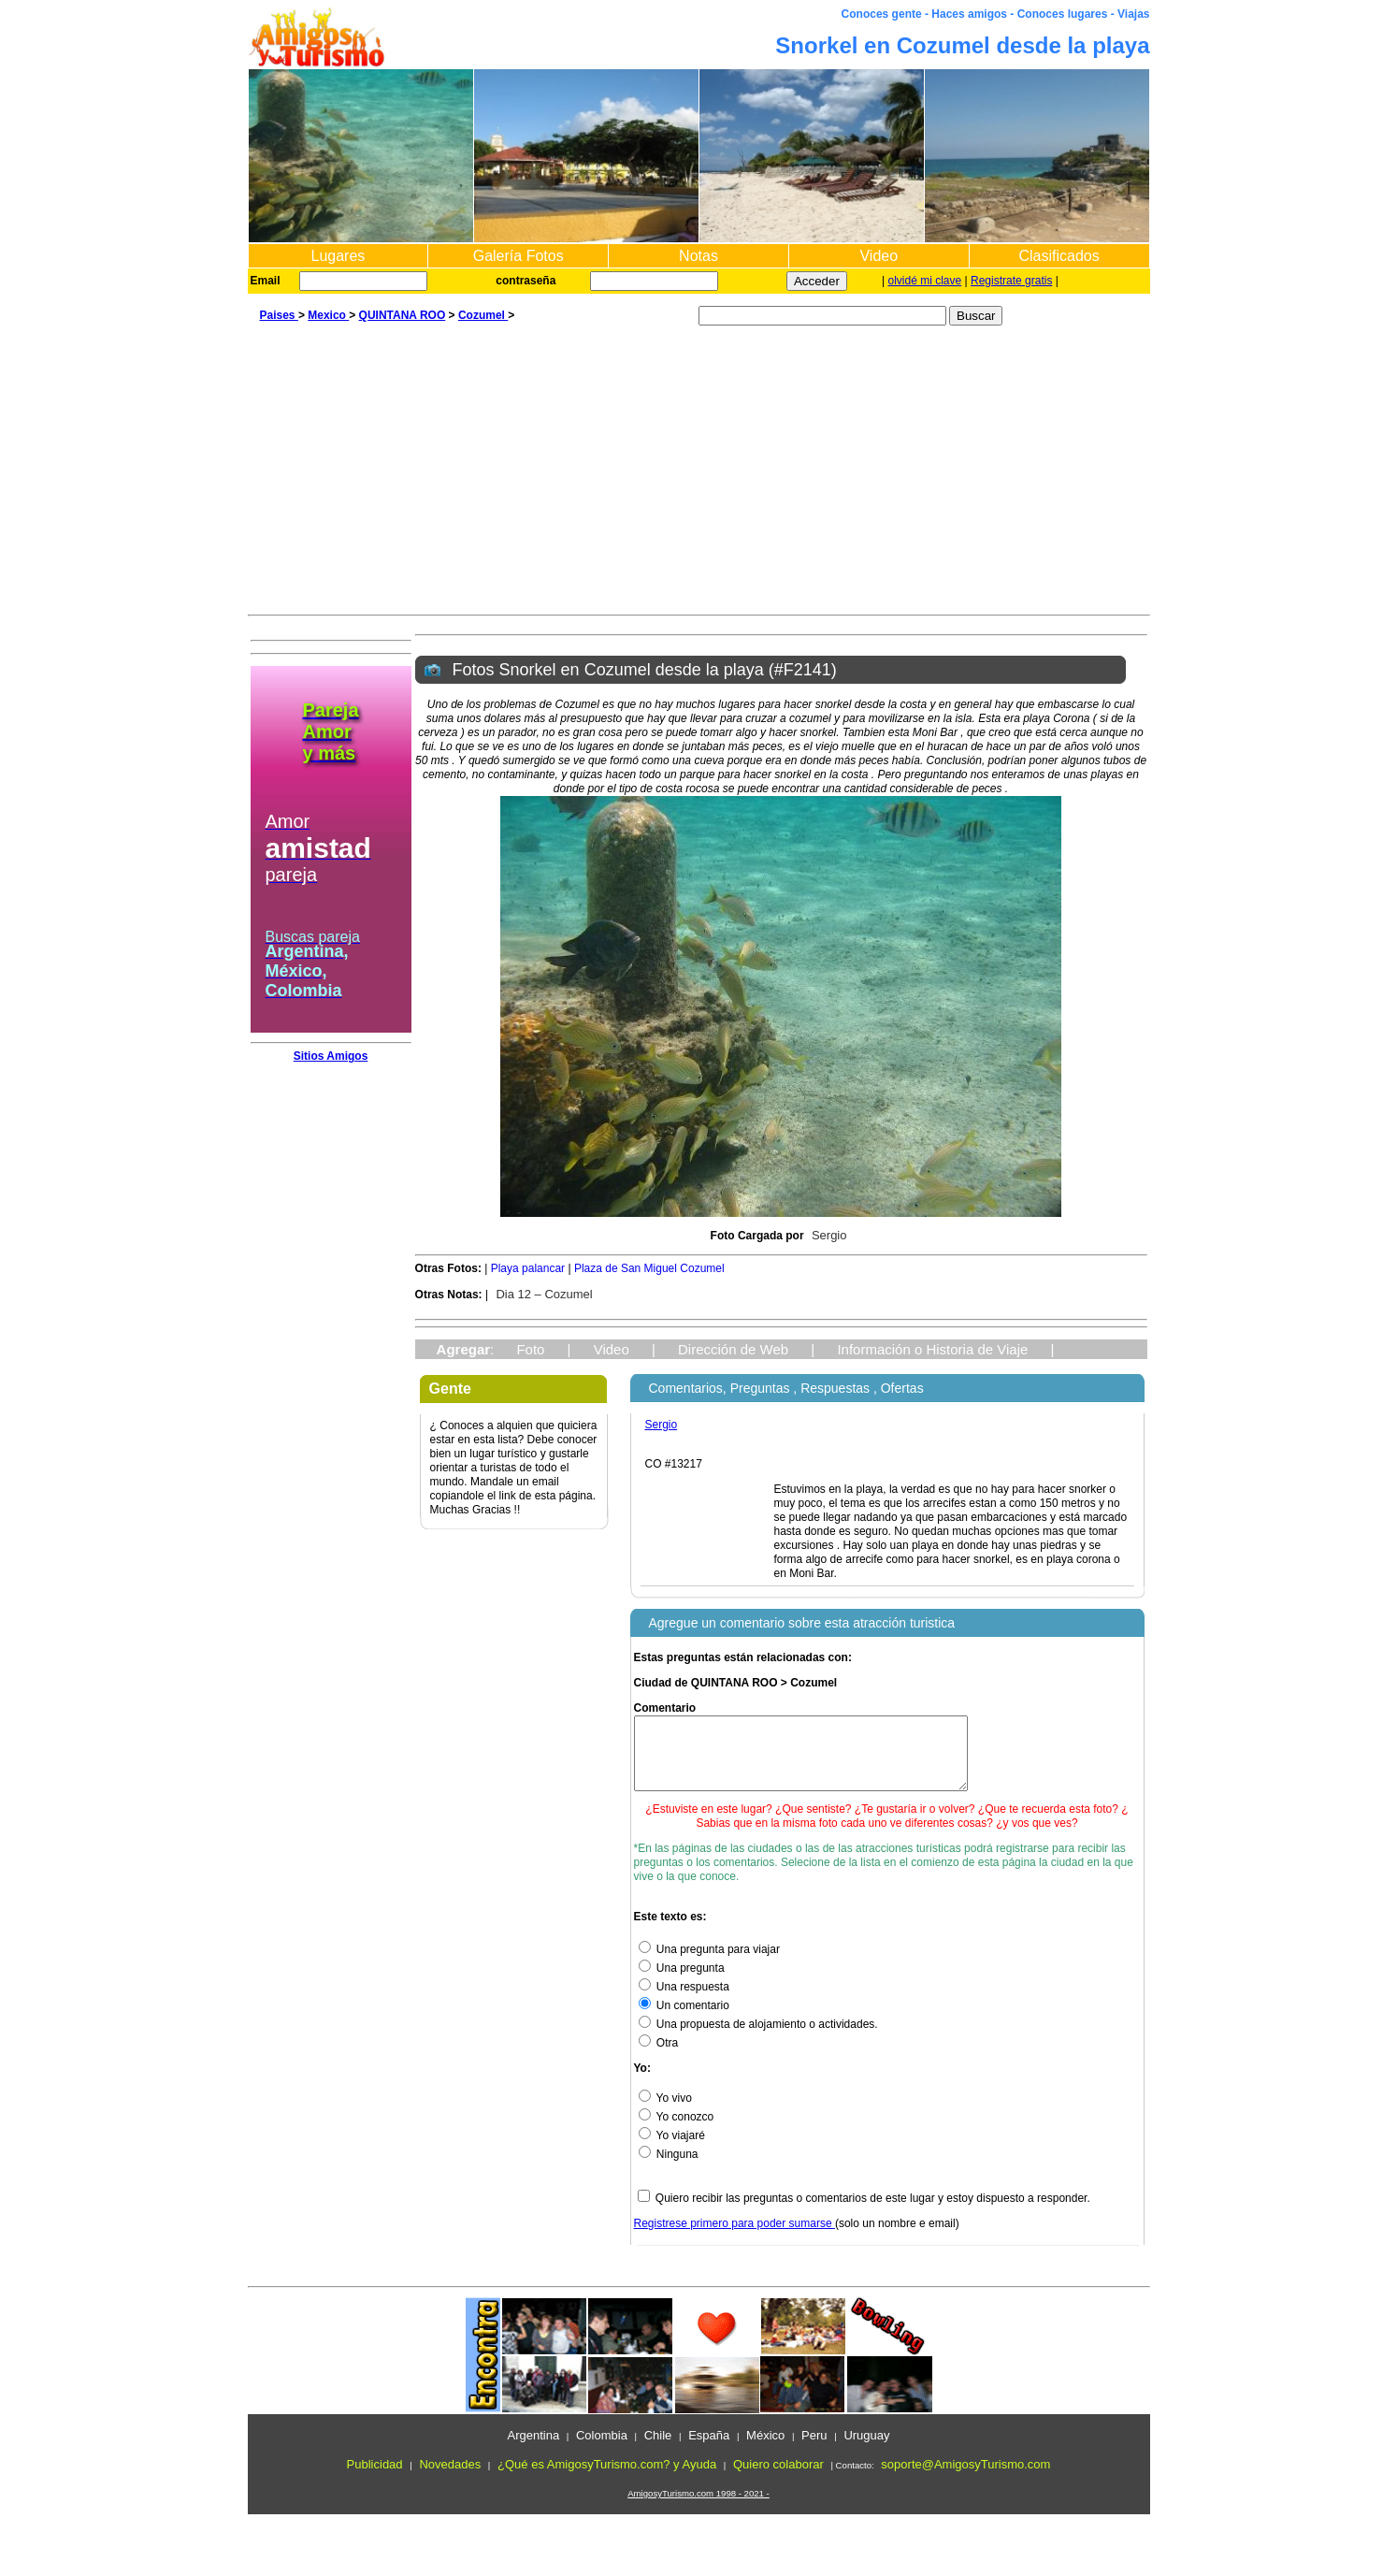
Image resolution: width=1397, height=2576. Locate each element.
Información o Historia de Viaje (932, 1349)
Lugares (337, 256)
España (708, 2449)
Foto (530, 1349)
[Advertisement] (699, 474)
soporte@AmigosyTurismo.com (965, 2478)
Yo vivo (665, 2112)
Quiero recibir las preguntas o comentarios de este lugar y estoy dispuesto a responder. (872, 2212)
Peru (814, 2449)
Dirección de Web (733, 1349)
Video (878, 256)
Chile (658, 2449)
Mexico (328, 315)
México (765, 2449)
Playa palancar (528, 1268)
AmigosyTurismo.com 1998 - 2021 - (698, 2507)
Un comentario (684, 2019)
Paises (279, 315)
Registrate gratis (1011, 280)
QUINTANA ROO (402, 315)
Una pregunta (682, 1982)
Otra (659, 2056)
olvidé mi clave (925, 280)
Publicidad (375, 2478)
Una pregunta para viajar (709, 1963)
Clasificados (1058, 256)
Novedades (450, 2478)
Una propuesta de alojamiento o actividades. (758, 2038)
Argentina (533, 2449)
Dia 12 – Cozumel (544, 1294)
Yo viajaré (672, 2149)
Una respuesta (684, 2000)
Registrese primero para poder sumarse (734, 2237)
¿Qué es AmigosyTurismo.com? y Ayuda (606, 2478)
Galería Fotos (518, 256)
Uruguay (866, 2449)
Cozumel (483, 315)
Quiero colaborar (778, 2478)
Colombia (601, 2449)
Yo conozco (676, 2130)
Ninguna (668, 2168)
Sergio (829, 1235)
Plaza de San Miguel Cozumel (649, 1268)
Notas (698, 256)
